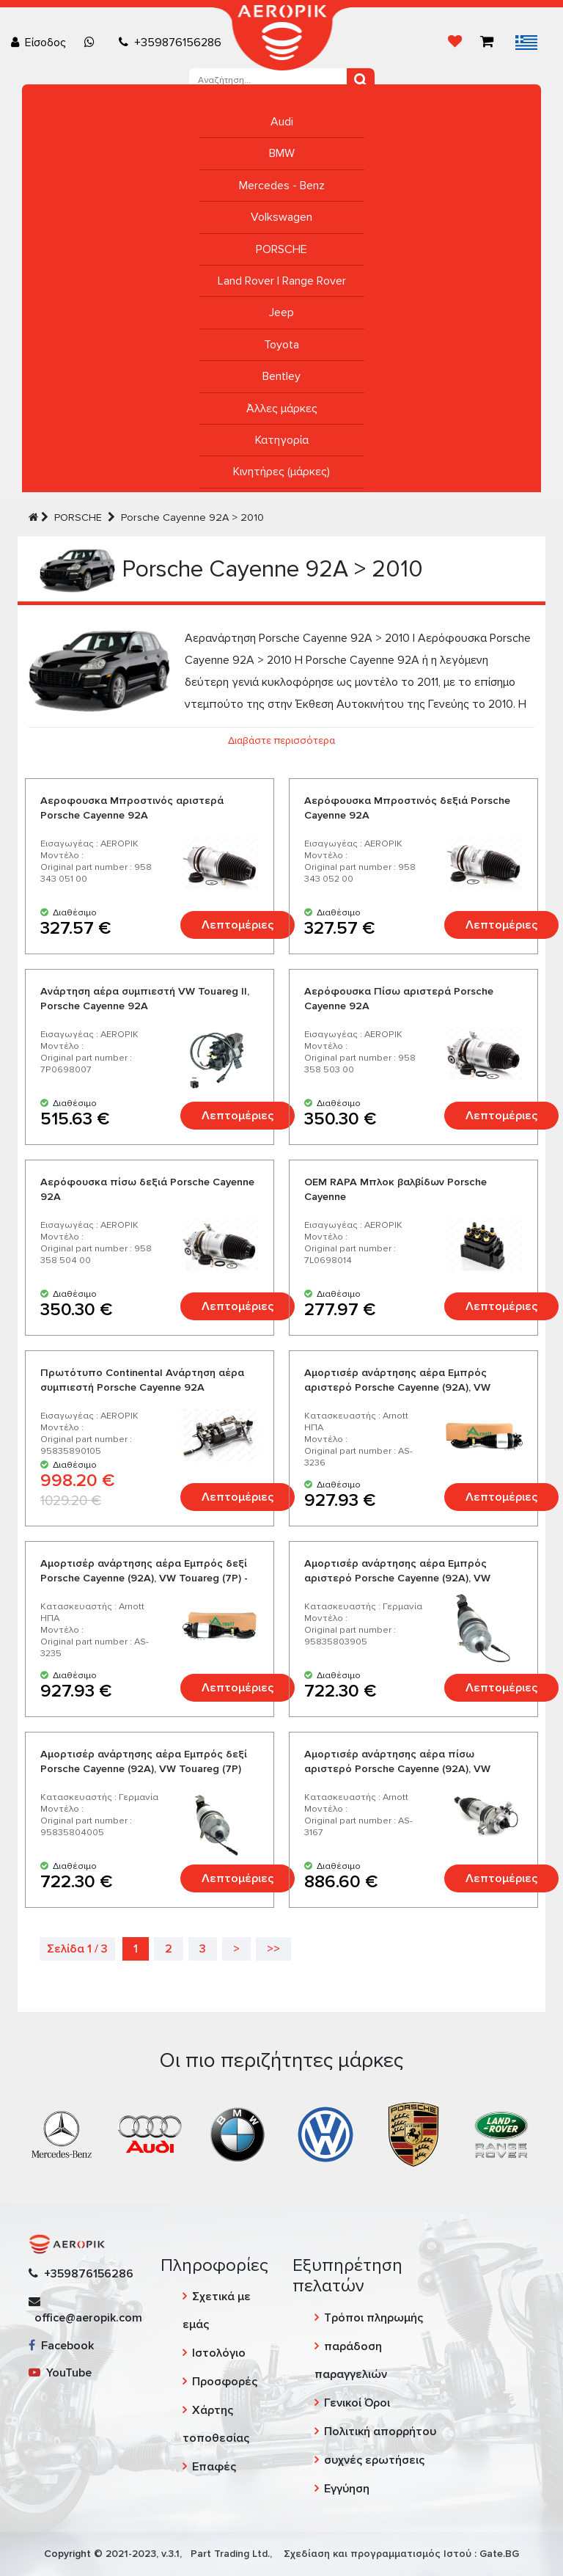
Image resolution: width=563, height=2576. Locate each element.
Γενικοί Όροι (357, 2403)
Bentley (281, 376)
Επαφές (214, 2466)
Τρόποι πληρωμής (373, 2317)
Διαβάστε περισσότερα (281, 740)
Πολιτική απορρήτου (380, 2431)
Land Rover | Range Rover (282, 281)
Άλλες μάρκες (281, 408)
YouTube (60, 2372)
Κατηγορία (282, 440)
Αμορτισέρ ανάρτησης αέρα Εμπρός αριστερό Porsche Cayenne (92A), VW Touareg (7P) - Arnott (397, 1387)
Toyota (281, 344)
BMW (282, 153)
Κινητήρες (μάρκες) (281, 471)
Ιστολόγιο (219, 2353)
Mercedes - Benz (282, 185)
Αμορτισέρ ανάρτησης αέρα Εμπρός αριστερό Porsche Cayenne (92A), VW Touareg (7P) (397, 1578)
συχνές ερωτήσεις (374, 2460)
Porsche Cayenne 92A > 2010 (192, 517)
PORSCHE (281, 249)
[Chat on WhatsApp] (92, 42)
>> (273, 1949)
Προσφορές (224, 2381)
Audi (282, 121)
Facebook (61, 2345)
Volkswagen (281, 217)
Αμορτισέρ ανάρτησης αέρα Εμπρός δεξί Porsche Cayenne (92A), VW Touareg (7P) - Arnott (144, 1578)
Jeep (281, 312)
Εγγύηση (346, 2488)
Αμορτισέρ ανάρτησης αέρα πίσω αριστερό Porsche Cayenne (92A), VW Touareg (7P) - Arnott (397, 1769)
